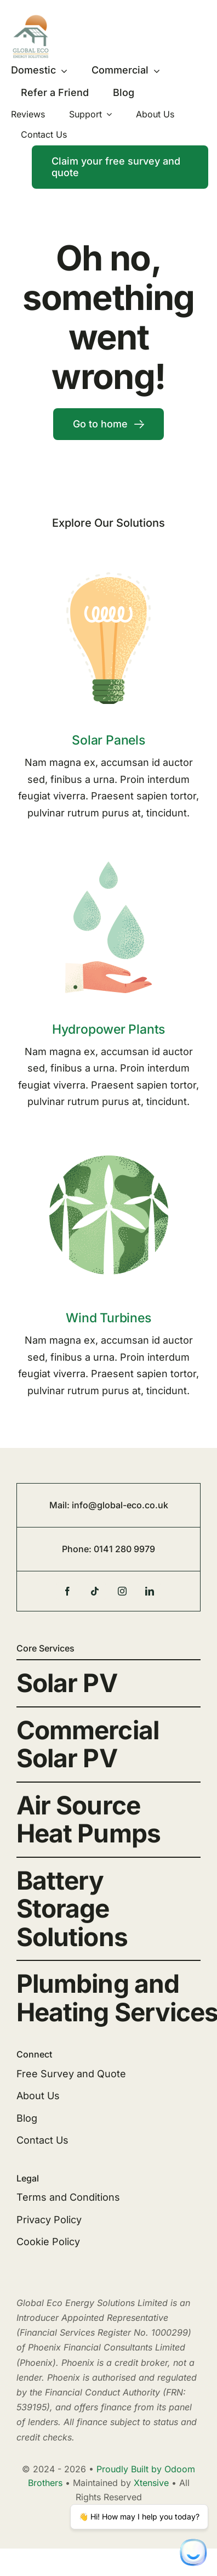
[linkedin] (150, 1591)
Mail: (60, 1505)
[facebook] (67, 1591)
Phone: (78, 1548)
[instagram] (122, 1591)
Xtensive (151, 2482)
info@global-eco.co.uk (120, 1505)
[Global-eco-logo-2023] (31, 19)
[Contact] (120, 167)
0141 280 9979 (124, 1548)
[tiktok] (95, 1591)
